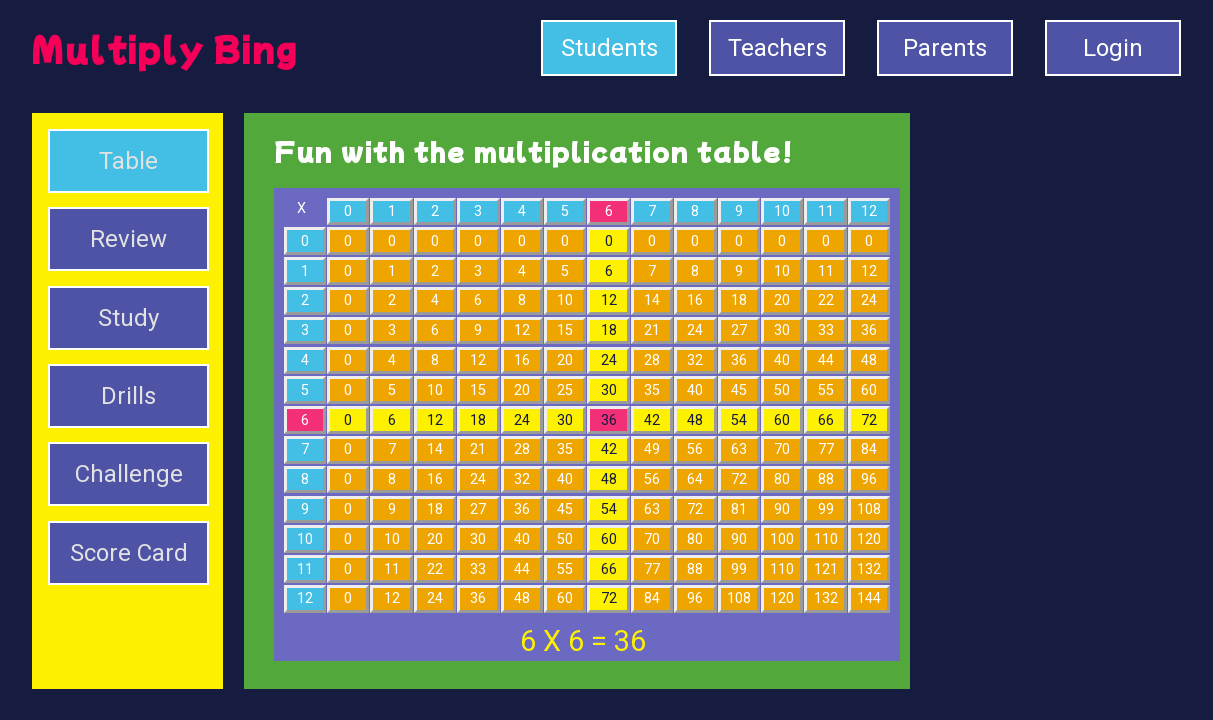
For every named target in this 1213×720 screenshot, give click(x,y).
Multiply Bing (165, 48)
